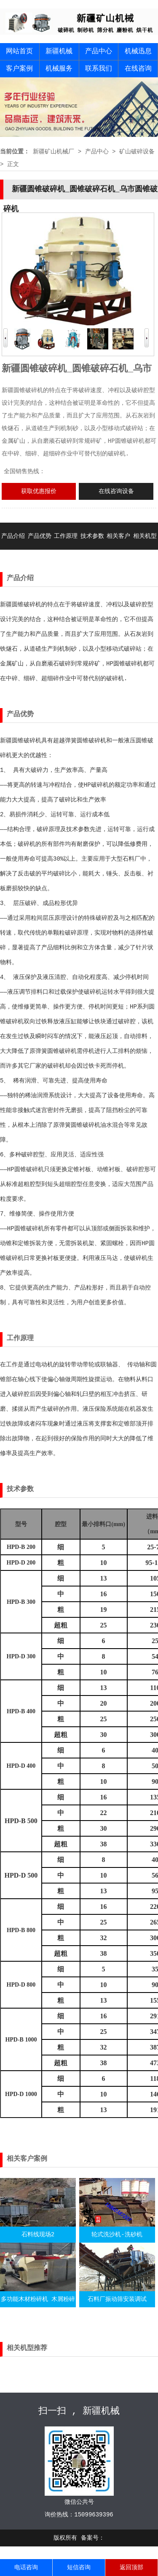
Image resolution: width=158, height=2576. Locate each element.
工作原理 (66, 536)
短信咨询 (79, 2567)
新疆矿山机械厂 (53, 151)
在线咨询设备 (116, 491)
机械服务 (59, 69)
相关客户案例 (118, 550)
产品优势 (39, 536)
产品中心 (98, 51)
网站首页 (19, 51)
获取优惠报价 (38, 491)
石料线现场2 (37, 2234)
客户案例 (19, 69)
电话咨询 (26, 2567)
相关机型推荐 (145, 550)
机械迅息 (138, 51)
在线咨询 (138, 69)
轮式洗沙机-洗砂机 (116, 2234)
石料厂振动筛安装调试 (117, 2299)
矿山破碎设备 (137, 151)
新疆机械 (59, 51)
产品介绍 (13, 536)
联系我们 (98, 69)
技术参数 (92, 536)
